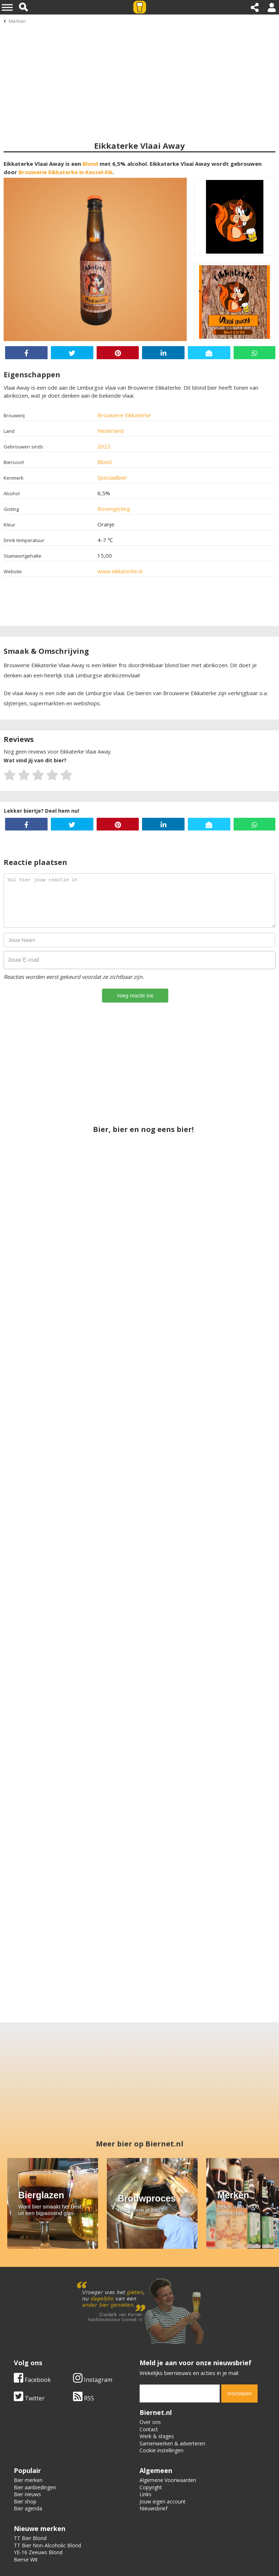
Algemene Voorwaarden (168, 2480)
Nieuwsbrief (153, 2508)
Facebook (32, 2380)
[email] (180, 2393)
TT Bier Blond (30, 2538)
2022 (103, 446)
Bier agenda (28, 2508)
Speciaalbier (112, 477)
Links (145, 2494)
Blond (90, 163)
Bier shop (25, 2501)
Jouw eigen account (163, 2501)
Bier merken (28, 2480)
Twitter (29, 2398)
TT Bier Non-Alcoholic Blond (47, 2545)
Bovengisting (113, 508)
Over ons (150, 2422)
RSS (83, 2398)
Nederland (110, 430)
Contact (149, 2429)
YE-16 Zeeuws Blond (38, 2552)
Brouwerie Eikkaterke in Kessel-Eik (66, 172)
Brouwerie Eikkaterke (124, 415)
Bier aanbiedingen (35, 2487)
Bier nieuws (27, 2494)
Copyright (151, 2487)
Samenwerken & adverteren (172, 2443)
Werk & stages (157, 2436)
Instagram (92, 2380)
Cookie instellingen (161, 2450)
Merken (17, 21)
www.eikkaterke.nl (119, 571)
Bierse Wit (26, 2559)
